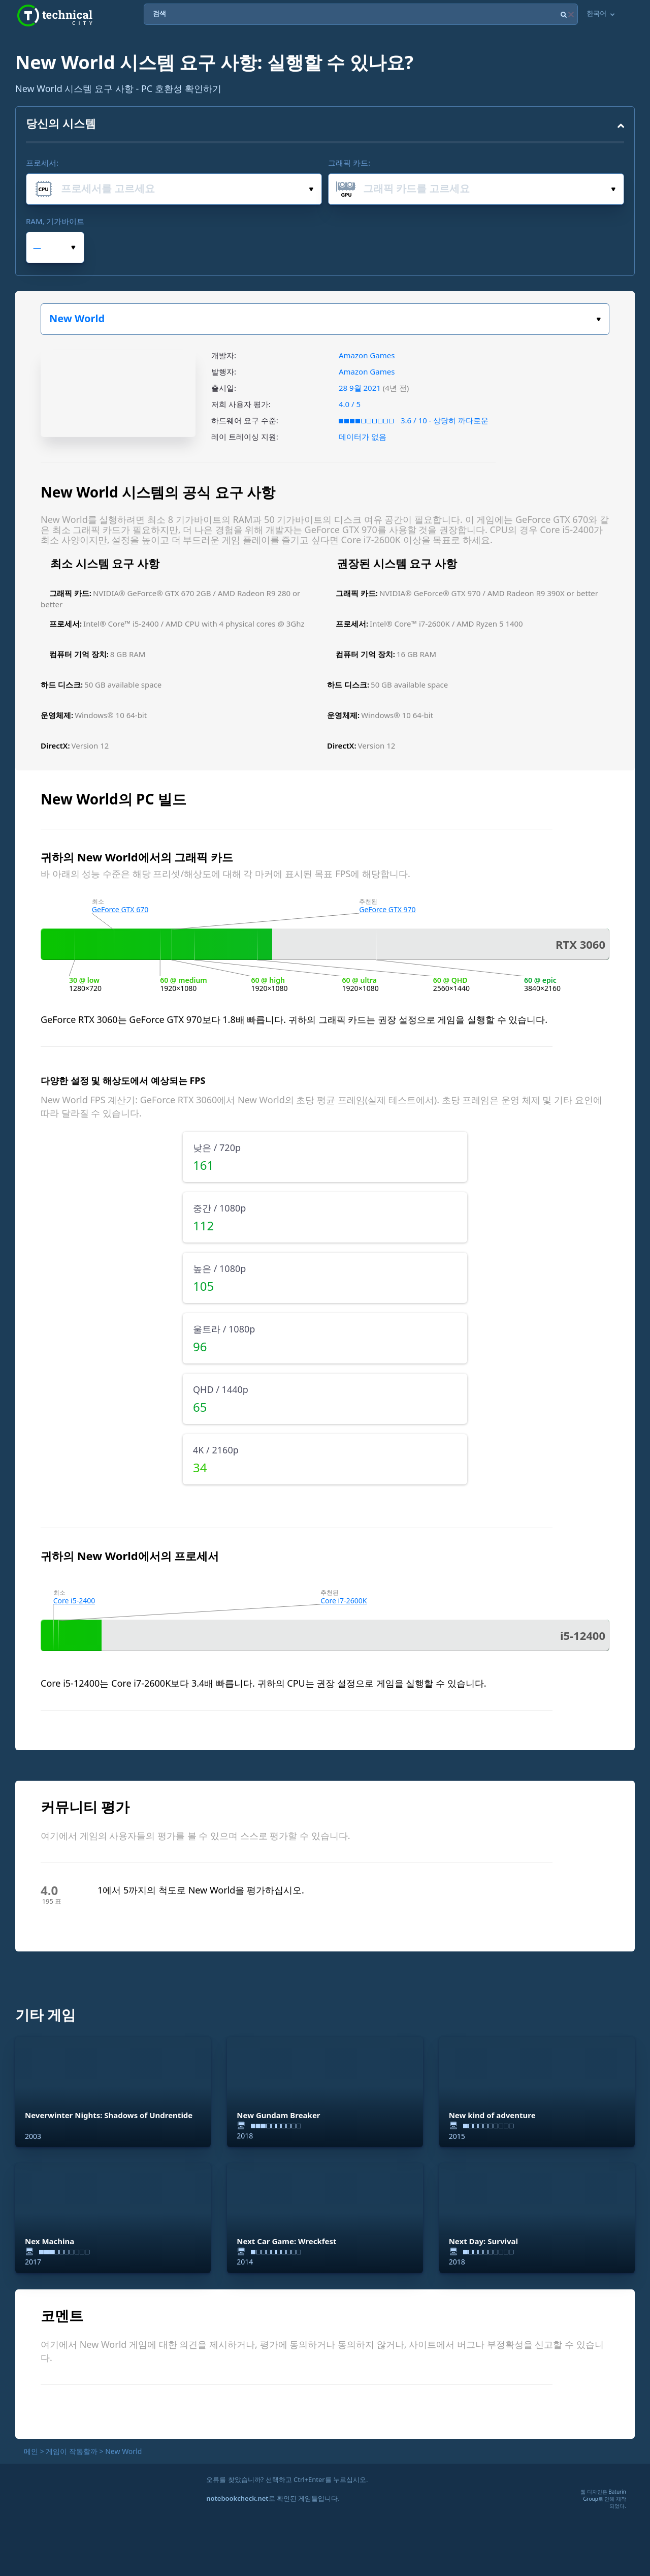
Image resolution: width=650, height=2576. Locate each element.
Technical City (54, 15)
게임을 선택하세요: (598, 319)
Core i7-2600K (343, 1600)
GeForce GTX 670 (120, 909)
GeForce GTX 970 (387, 909)
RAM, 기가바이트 (55, 221)
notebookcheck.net (237, 2498)
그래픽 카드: (349, 163)
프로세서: (42, 163)
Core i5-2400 (74, 1600)
